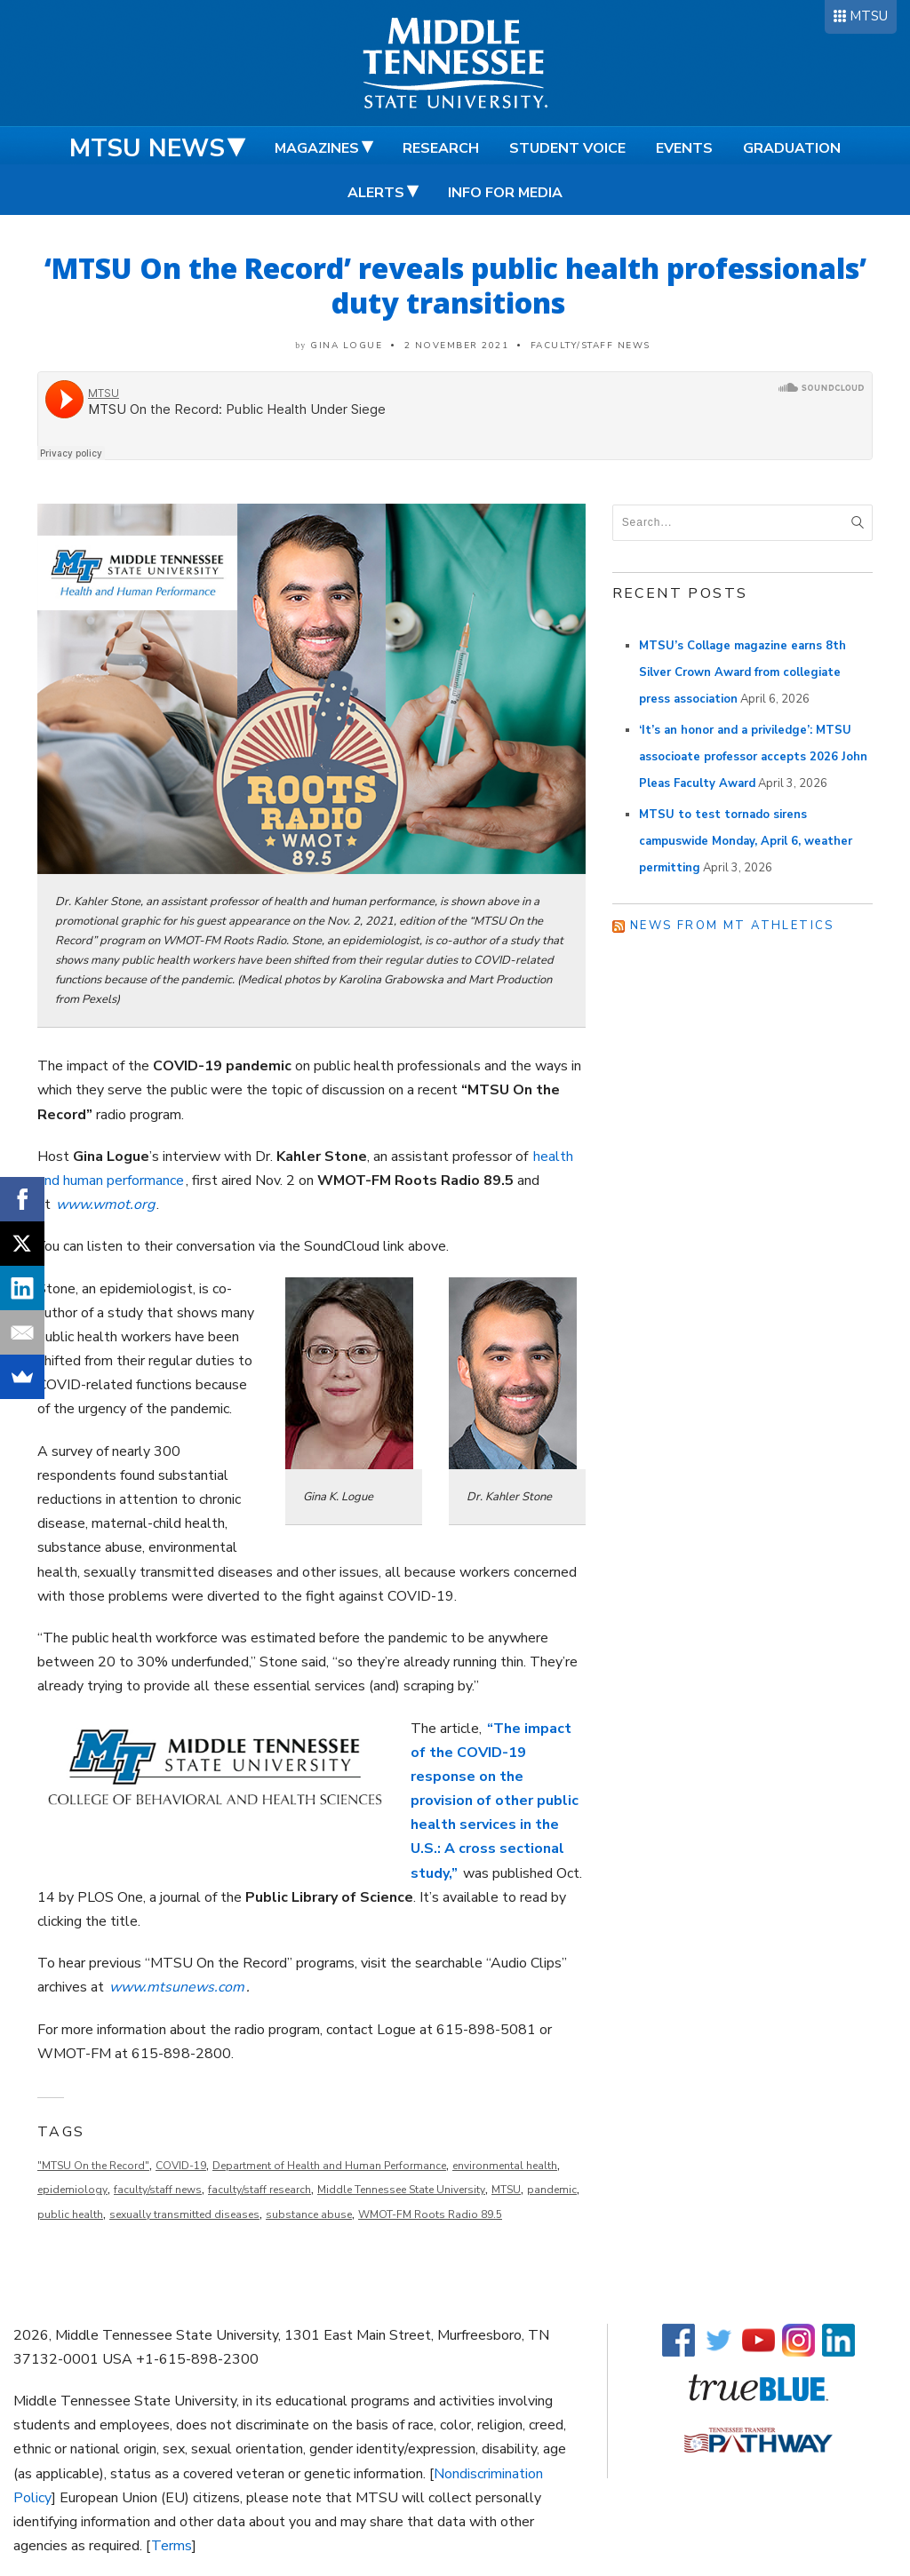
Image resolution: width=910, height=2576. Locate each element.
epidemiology (72, 2189)
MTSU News (147, 148)
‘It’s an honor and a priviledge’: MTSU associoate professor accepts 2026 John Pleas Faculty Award (753, 756)
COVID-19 (181, 2166)
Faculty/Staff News (591, 345)
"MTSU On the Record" (93, 2166)
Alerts (375, 193)
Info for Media (505, 193)
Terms (171, 2546)
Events (684, 148)
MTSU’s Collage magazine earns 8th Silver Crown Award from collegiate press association (742, 672)
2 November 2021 (456, 345)
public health (70, 2214)
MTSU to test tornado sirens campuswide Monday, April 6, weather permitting (745, 841)
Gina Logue (346, 345)
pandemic (552, 2189)
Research (441, 148)
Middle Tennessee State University (401, 2189)
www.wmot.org (105, 1204)
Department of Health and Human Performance (329, 2166)
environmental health (504, 2166)
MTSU (869, 16)
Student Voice (567, 148)
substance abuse (309, 2214)
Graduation (792, 148)
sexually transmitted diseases (184, 2214)
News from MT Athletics (732, 926)
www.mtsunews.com (176, 1987)
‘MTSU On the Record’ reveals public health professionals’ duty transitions (455, 285)
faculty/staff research (259, 2189)
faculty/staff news (158, 2189)
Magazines (317, 148)
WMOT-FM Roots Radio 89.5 (430, 2214)
